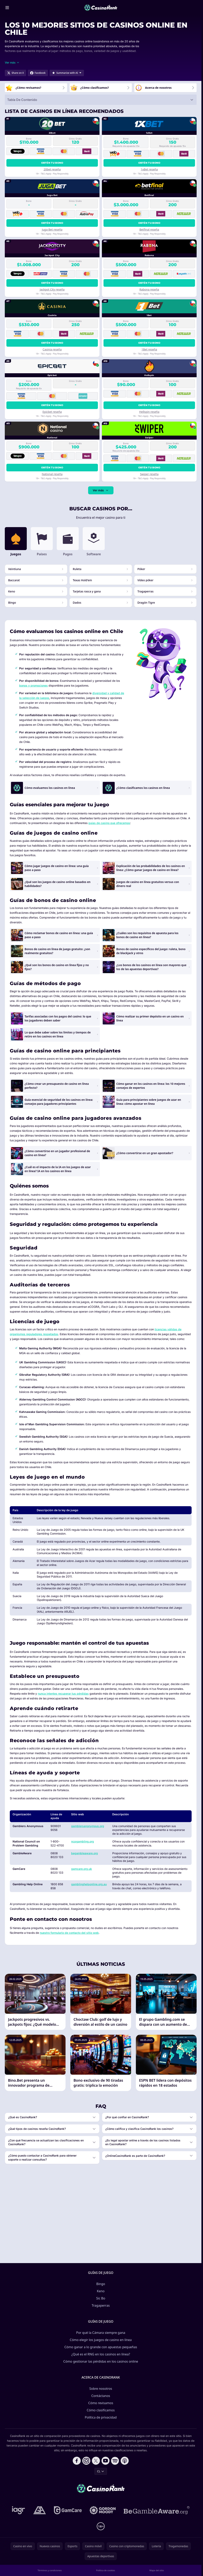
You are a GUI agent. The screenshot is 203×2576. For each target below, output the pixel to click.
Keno (101, 2291)
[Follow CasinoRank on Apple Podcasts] (125, 2461)
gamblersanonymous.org (87, 1826)
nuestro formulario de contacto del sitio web (69, 1932)
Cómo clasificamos (101, 2410)
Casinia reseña (52, 349)
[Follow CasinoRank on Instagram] (86, 2461)
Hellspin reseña (149, 412)
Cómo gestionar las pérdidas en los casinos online (100, 2361)
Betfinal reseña (149, 229)
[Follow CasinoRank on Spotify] (115, 2461)
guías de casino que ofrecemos (109, 823)
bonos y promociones (33, 685)
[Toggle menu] (7, 8)
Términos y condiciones (50, 2570)
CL (100, 2471)
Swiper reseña (149, 474)
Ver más (101, 490)
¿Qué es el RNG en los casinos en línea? (100, 2354)
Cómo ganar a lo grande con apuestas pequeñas (100, 2347)
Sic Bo (100, 2298)
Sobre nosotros (100, 2388)
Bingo (100, 2284)
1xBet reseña (149, 169)
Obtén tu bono (52, 162)
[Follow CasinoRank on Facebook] (77, 2461)
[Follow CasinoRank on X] (96, 2461)
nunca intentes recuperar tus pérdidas (63, 1693)
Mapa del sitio (156, 2570)
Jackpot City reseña (52, 289)
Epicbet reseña (52, 412)
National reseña (52, 474)
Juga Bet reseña (52, 229)
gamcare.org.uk (81, 1868)
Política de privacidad (101, 2417)
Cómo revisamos (100, 2403)
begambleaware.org (84, 1853)
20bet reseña (52, 169)
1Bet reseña (149, 349)
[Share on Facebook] (38, 73)
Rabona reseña (149, 289)
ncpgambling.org (82, 1841)
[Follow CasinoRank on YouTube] (105, 2461)
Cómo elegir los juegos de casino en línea (101, 2340)
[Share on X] (15, 73)
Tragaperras (101, 2305)
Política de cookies (105, 2570)
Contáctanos (100, 2396)
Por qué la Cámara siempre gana (100, 2332)
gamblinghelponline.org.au (89, 1884)
